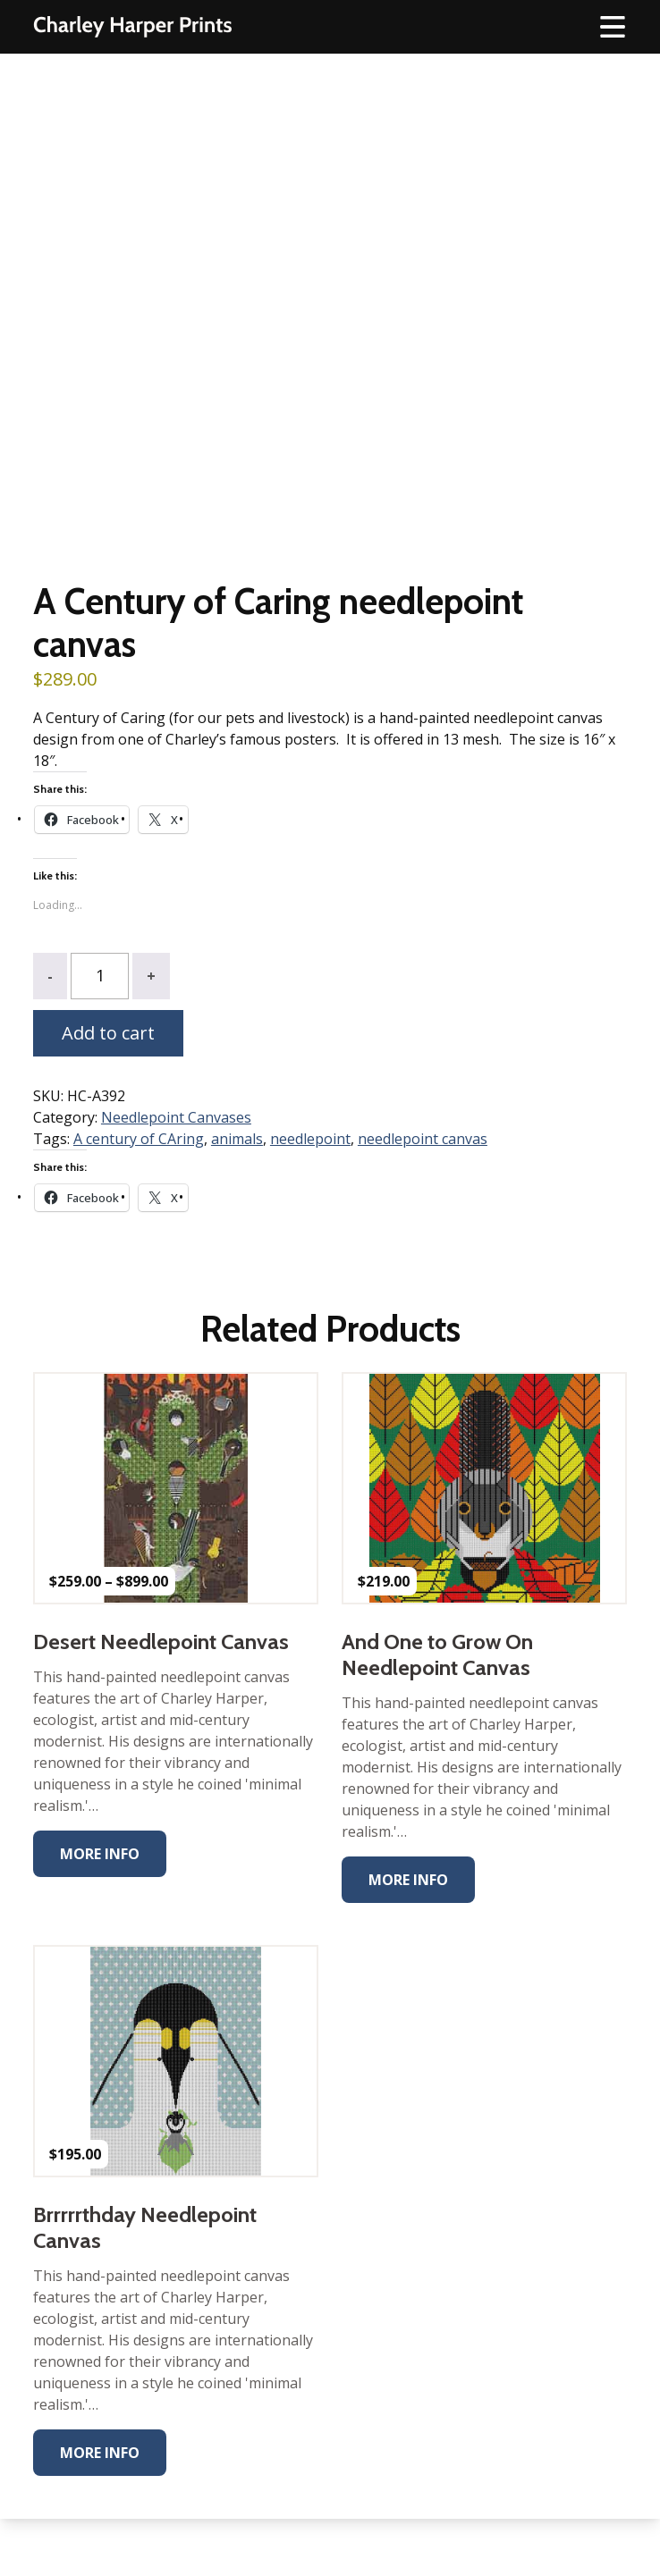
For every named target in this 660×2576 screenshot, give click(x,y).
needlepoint (310, 1139)
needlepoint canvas (422, 1139)
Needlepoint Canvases (176, 1117)
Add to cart (108, 1033)
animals (237, 1139)
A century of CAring (138, 1139)
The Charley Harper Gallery (132, 27)
